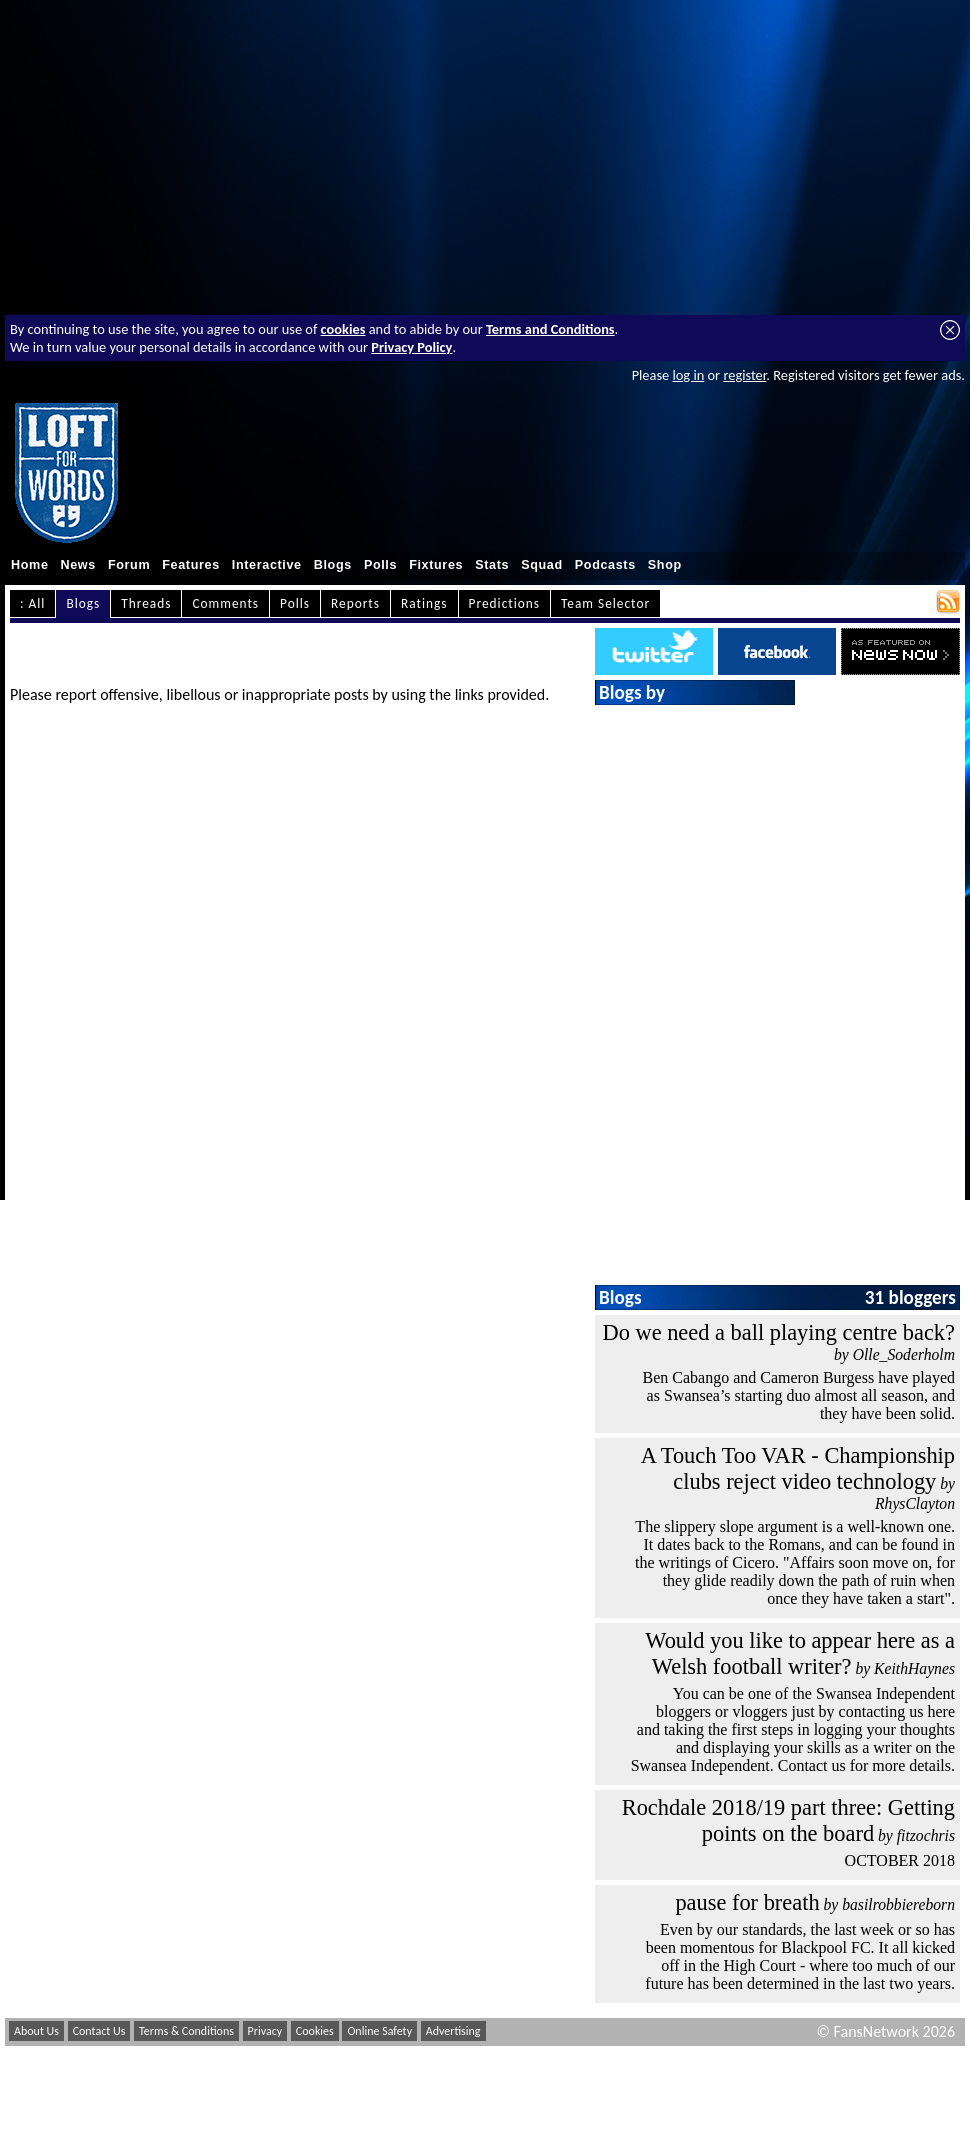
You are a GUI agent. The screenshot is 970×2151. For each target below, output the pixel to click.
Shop (665, 565)
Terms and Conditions (550, 329)
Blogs (333, 565)
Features (191, 565)
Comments (225, 603)
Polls (380, 565)
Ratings (424, 603)
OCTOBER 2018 (900, 1860)
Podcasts (605, 565)
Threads (146, 603)
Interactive (267, 565)
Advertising (453, 2031)
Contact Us (99, 2031)
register (744, 375)
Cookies (315, 2031)
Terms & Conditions (186, 2031)
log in (688, 375)
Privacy (265, 2031)
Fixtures (436, 565)
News (78, 565)
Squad (542, 565)
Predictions (504, 603)
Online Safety (379, 2031)
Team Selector (605, 603)
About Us (36, 2031)
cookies (343, 329)
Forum (129, 565)
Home (30, 565)
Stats (492, 565)
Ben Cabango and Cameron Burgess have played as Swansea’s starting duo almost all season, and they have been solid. (798, 1395)
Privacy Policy (411, 347)
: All (32, 603)
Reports (355, 603)
